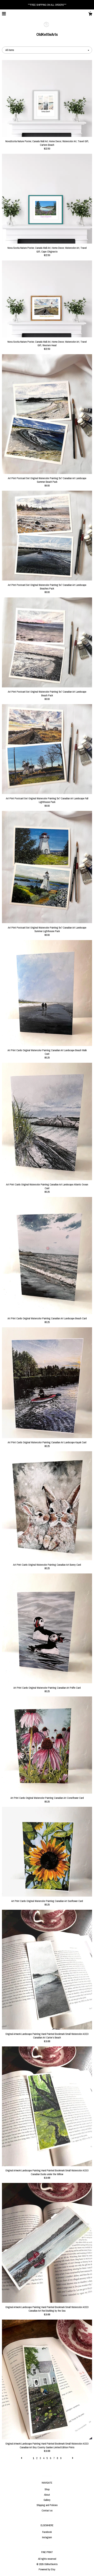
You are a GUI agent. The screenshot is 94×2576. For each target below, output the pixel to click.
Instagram (47, 2537)
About (47, 2494)
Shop (47, 2489)
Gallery (47, 2500)
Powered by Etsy (47, 2569)
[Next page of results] (72, 2458)
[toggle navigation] (4, 13)
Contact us (47, 2510)
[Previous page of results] (22, 2458)
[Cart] (90, 14)
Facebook (47, 2532)
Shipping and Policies (47, 2505)
